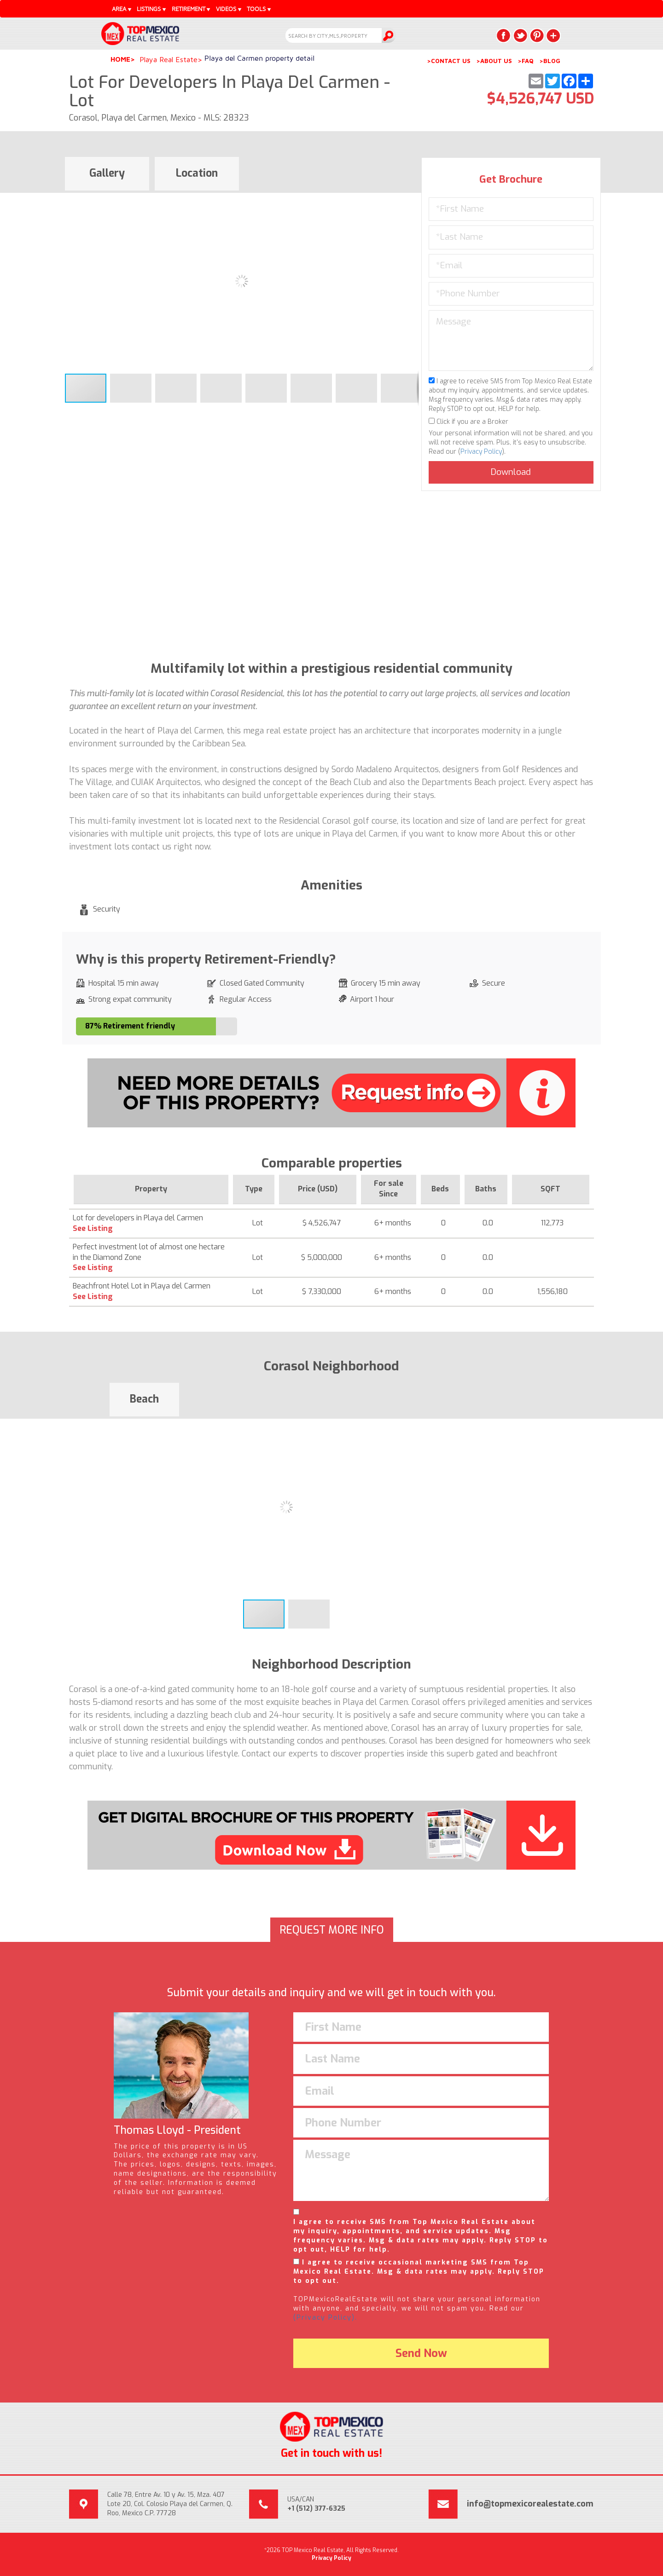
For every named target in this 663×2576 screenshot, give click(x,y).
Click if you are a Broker (468, 421)
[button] (410, 201)
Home (120, 59)
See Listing (93, 1228)
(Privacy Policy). (325, 2317)
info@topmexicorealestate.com (530, 2503)
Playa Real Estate (169, 59)
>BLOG (549, 60)
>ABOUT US (494, 60)
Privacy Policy (481, 451)
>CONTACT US (449, 60)
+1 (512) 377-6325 (316, 2508)
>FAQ (526, 60)
